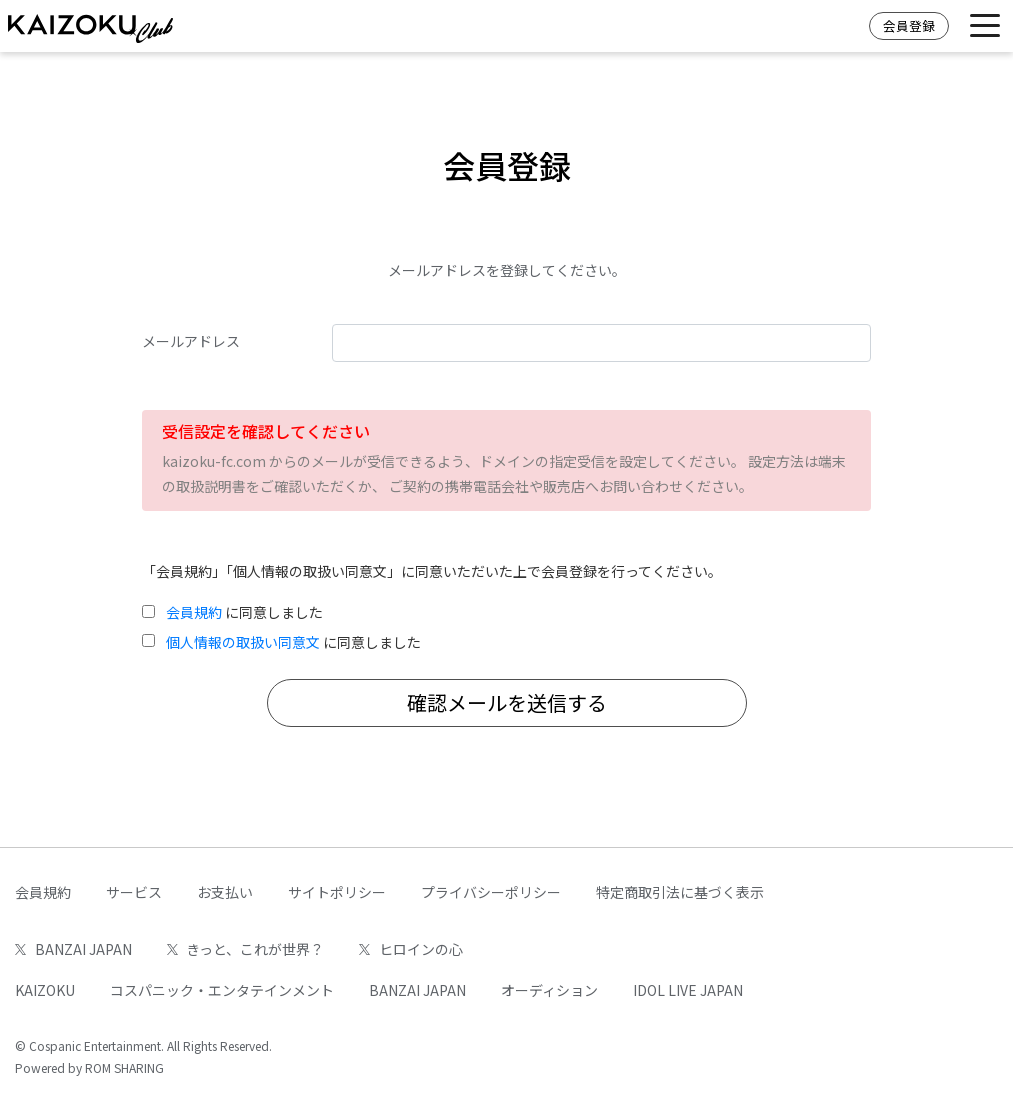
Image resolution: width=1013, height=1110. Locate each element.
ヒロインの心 (411, 949)
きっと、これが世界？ (246, 949)
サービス (134, 892)
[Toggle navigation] (985, 26)
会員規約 (194, 612)
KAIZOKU (45, 990)
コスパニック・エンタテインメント (222, 990)
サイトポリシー (337, 892)
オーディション (549, 990)
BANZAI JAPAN (73, 949)
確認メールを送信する (507, 702)
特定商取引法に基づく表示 (680, 892)
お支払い (225, 892)
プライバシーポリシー (491, 892)
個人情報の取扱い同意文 (243, 642)
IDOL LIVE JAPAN (688, 990)
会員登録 (909, 25)
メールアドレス (191, 341)
